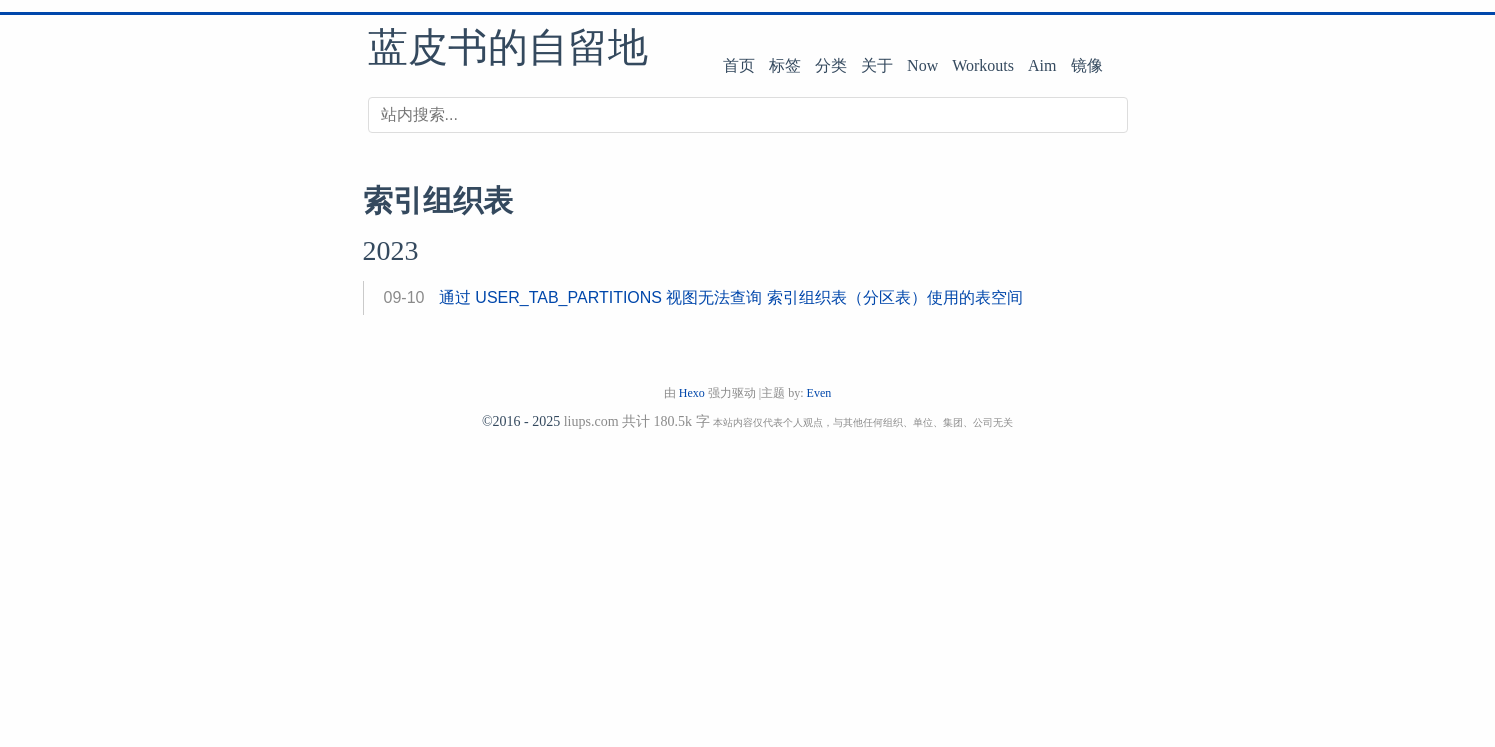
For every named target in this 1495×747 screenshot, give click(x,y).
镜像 (1087, 65)
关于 (877, 65)
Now (922, 65)
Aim (1042, 65)
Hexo (692, 393)
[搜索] (748, 115)
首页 (739, 65)
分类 (831, 65)
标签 (785, 65)
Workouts (983, 65)
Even (819, 393)
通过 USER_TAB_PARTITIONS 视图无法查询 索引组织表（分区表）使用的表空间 (731, 297)
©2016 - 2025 (521, 421)
